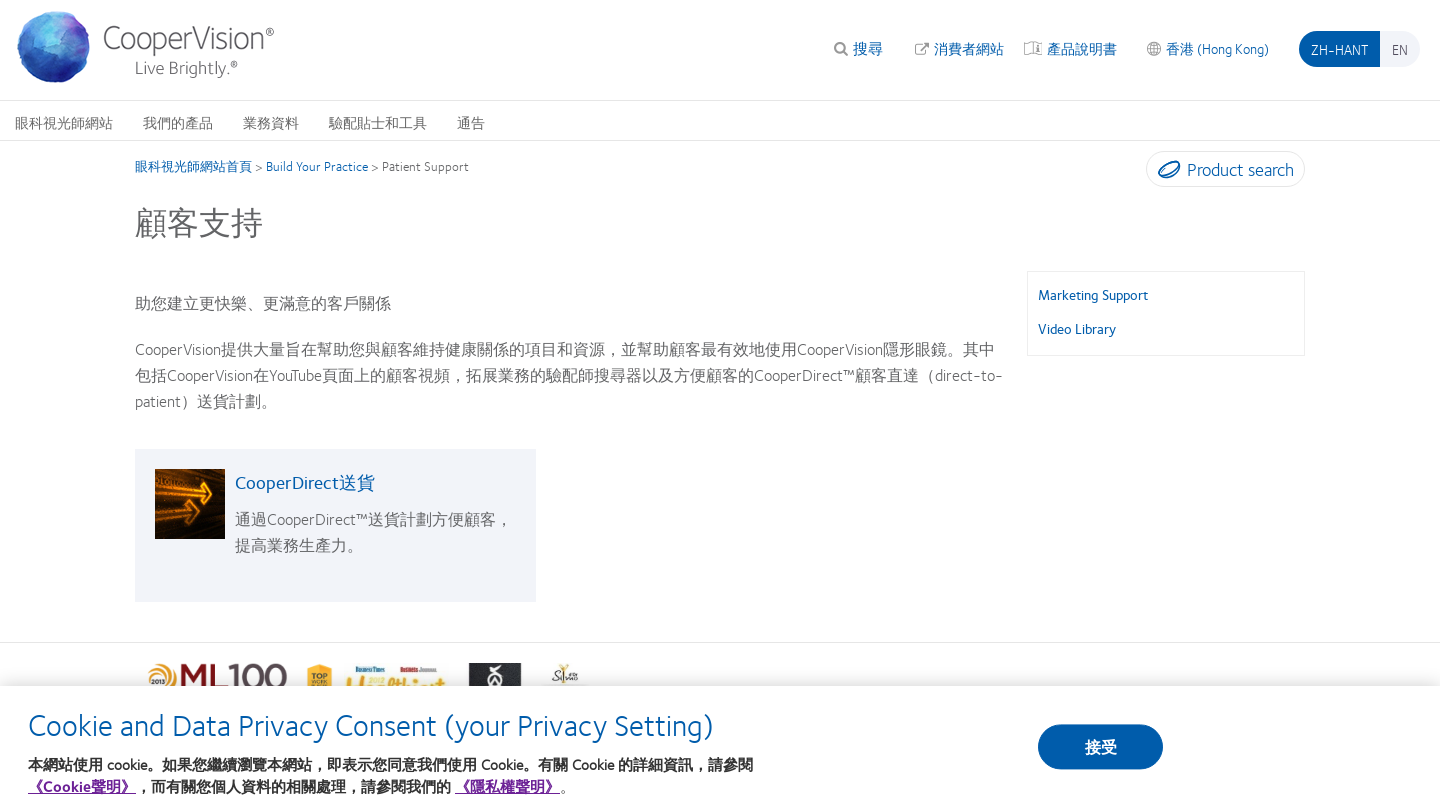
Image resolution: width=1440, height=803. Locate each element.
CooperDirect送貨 (305, 482)
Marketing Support (1093, 294)
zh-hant (1339, 49)
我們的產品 (178, 122)
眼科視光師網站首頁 (193, 166)
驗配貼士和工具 (378, 122)
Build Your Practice (317, 166)
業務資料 (271, 122)
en (1400, 49)
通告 (471, 122)
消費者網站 (969, 48)
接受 (1101, 754)
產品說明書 (1082, 48)
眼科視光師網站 (64, 122)
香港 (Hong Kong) (1217, 48)
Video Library (1077, 328)
